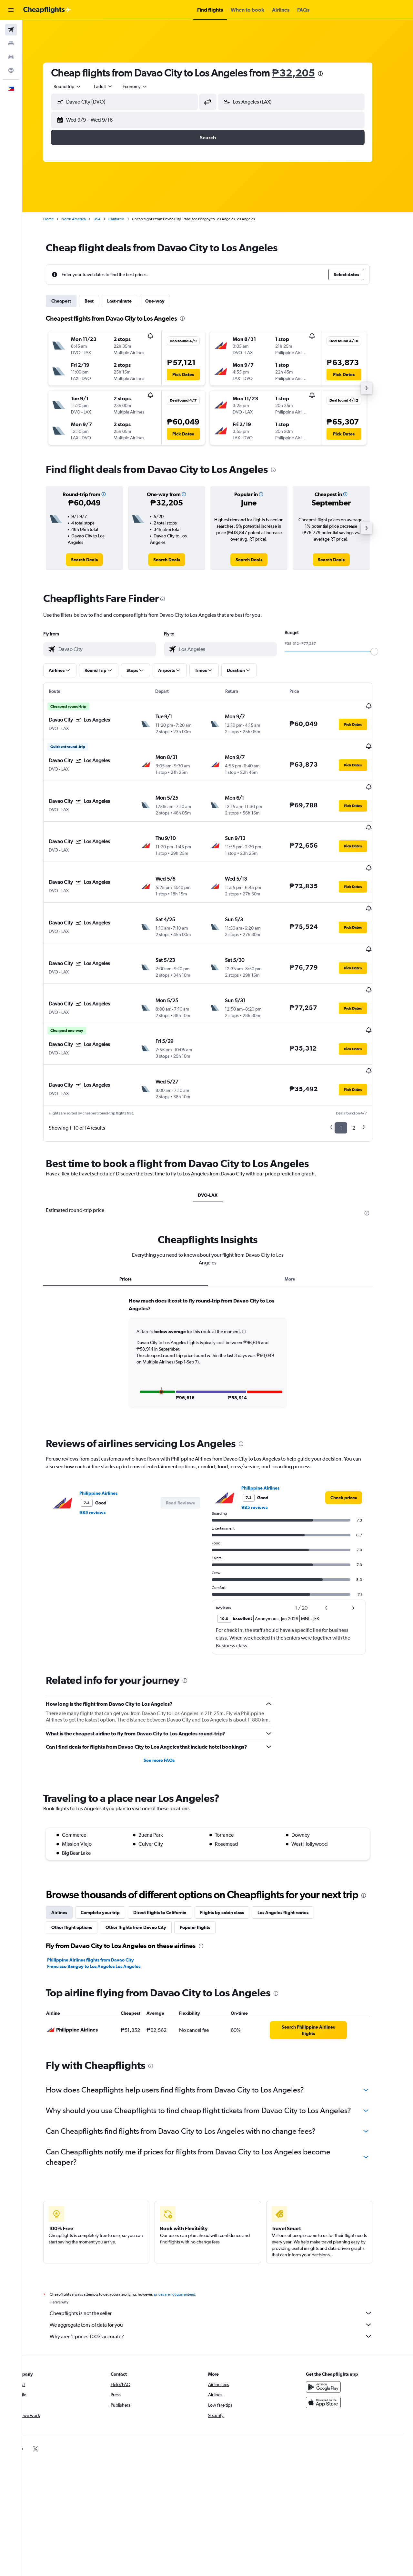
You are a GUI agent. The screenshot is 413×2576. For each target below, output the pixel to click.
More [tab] (300, 1222)
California (126, 219)
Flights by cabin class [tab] (232, 1856)
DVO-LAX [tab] (217, 1138)
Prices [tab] (135, 1222)
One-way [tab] (165, 301)
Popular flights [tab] (205, 1871)
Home (58, 219)
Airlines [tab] (69, 1856)
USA (107, 219)
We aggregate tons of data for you (221, 2268)
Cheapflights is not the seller (221, 2257)
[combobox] (77, 86)
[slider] (384, 651)
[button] (11, 10)
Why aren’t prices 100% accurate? (221, 2280)
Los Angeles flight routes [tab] (292, 1856)
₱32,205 (303, 73)
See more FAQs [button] (169, 1703)
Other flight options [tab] (81, 1871)
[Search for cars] (11, 56)
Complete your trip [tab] (110, 1856)
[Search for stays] (11, 43)
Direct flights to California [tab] (169, 1856)
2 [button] (363, 1071)
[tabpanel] (217, 1302)
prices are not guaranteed (184, 2238)
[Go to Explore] (11, 70)
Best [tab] (99, 301)
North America (83, 219)
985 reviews (102, 1456)
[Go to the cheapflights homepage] (47, 10)
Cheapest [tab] (71, 301)
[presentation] (330, 73)
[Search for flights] (11, 29)
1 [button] (351, 1071)
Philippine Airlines (108, 1436)
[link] (94, 559)
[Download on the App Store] (333, 2346)
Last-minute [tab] (129, 301)
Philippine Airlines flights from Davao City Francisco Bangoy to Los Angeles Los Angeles (103, 1907)
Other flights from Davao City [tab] (146, 1871)
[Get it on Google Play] (333, 2331)
